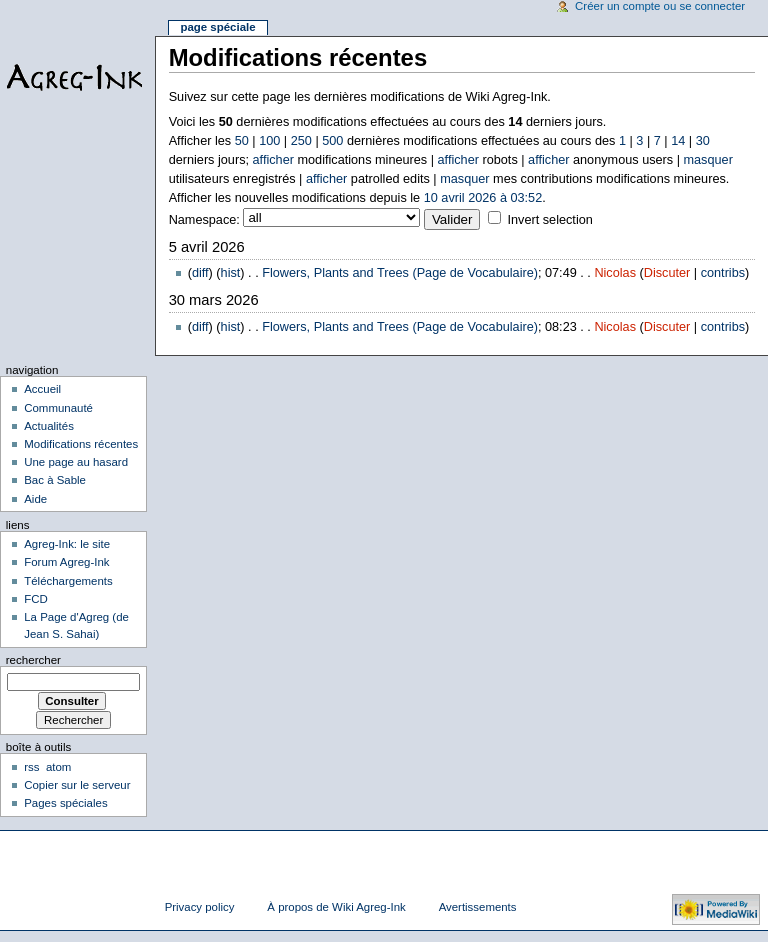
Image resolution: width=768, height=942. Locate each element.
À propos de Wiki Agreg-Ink (336, 907)
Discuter (667, 273)
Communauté (58, 408)
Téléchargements (68, 581)
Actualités (49, 426)
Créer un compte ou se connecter (660, 6)
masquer (708, 160)
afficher (273, 160)
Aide (35, 499)
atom (58, 767)
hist (231, 273)
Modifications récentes (81, 444)
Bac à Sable (55, 480)
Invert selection (549, 220)
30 (703, 141)
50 (242, 141)
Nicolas (615, 273)
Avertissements (478, 907)
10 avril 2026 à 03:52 (483, 198)
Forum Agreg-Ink (66, 562)
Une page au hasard (76, 462)
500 (332, 141)
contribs (723, 273)
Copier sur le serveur (77, 785)
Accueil (42, 389)
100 (269, 141)
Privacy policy (200, 907)
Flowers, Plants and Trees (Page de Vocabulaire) (400, 273)
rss (31, 767)
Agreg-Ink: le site (67, 544)
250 (301, 141)
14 (678, 141)
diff (200, 273)
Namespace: (204, 220)
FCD (36, 599)
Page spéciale (217, 27)
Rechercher (33, 660)
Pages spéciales (65, 803)
